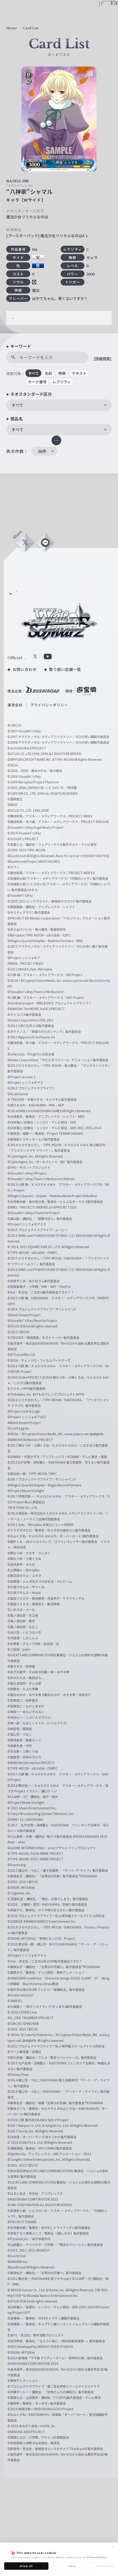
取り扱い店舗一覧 (65, 767)
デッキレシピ (30, 681)
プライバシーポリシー (49, 802)
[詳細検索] (102, 358)
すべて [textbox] (17, 405)
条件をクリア (26, 487)
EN (94, 13)
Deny (72, 2566)
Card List (31, 28)
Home (11, 28)
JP (81, 13)
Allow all (26, 2566)
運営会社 (15, 802)
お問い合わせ (25, 767)
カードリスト (30, 668)
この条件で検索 (84, 487)
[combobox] (59, 405)
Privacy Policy (96, 2557)
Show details (105, 2566)
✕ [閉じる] (113, 2546)
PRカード (27, 674)
